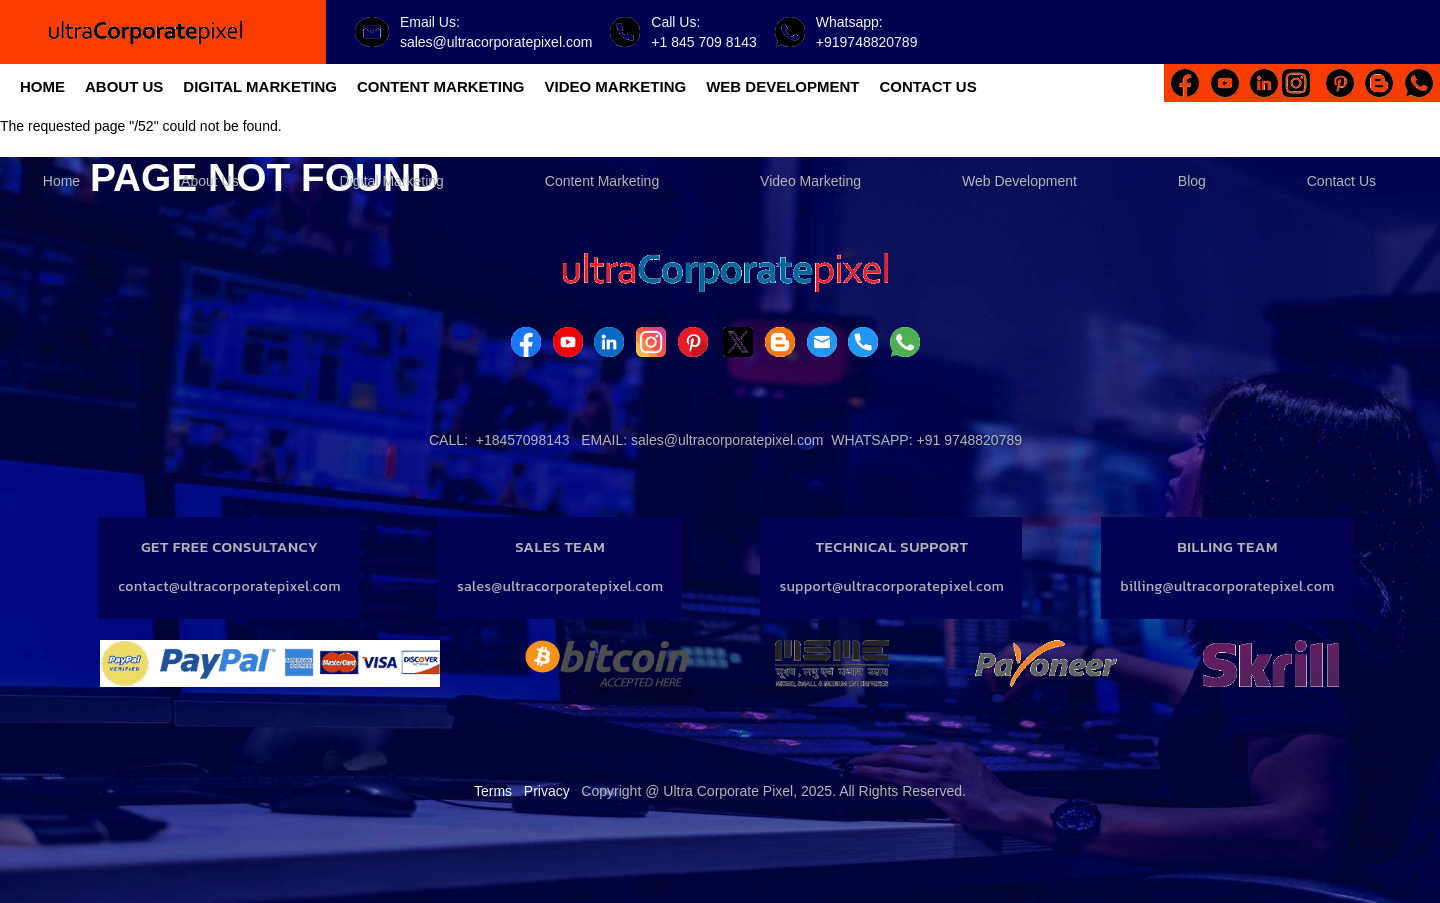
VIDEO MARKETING (615, 86)
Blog (1192, 181)
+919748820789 (867, 42)
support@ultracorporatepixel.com (892, 586)
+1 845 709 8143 (704, 42)
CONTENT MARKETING (441, 86)
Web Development (1019, 181)
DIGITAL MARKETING (260, 86)
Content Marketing (602, 181)
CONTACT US (927, 86)
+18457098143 (523, 440)
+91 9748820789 (970, 440)
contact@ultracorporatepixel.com (229, 586)
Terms (493, 791)
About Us (210, 181)
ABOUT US (124, 86)
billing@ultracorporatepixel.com (1228, 586)
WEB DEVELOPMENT (782, 86)
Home (61, 181)
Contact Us (1341, 181)
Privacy (547, 791)
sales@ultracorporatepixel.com (496, 42)
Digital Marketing (392, 181)
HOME (42, 86)
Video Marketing (810, 181)
